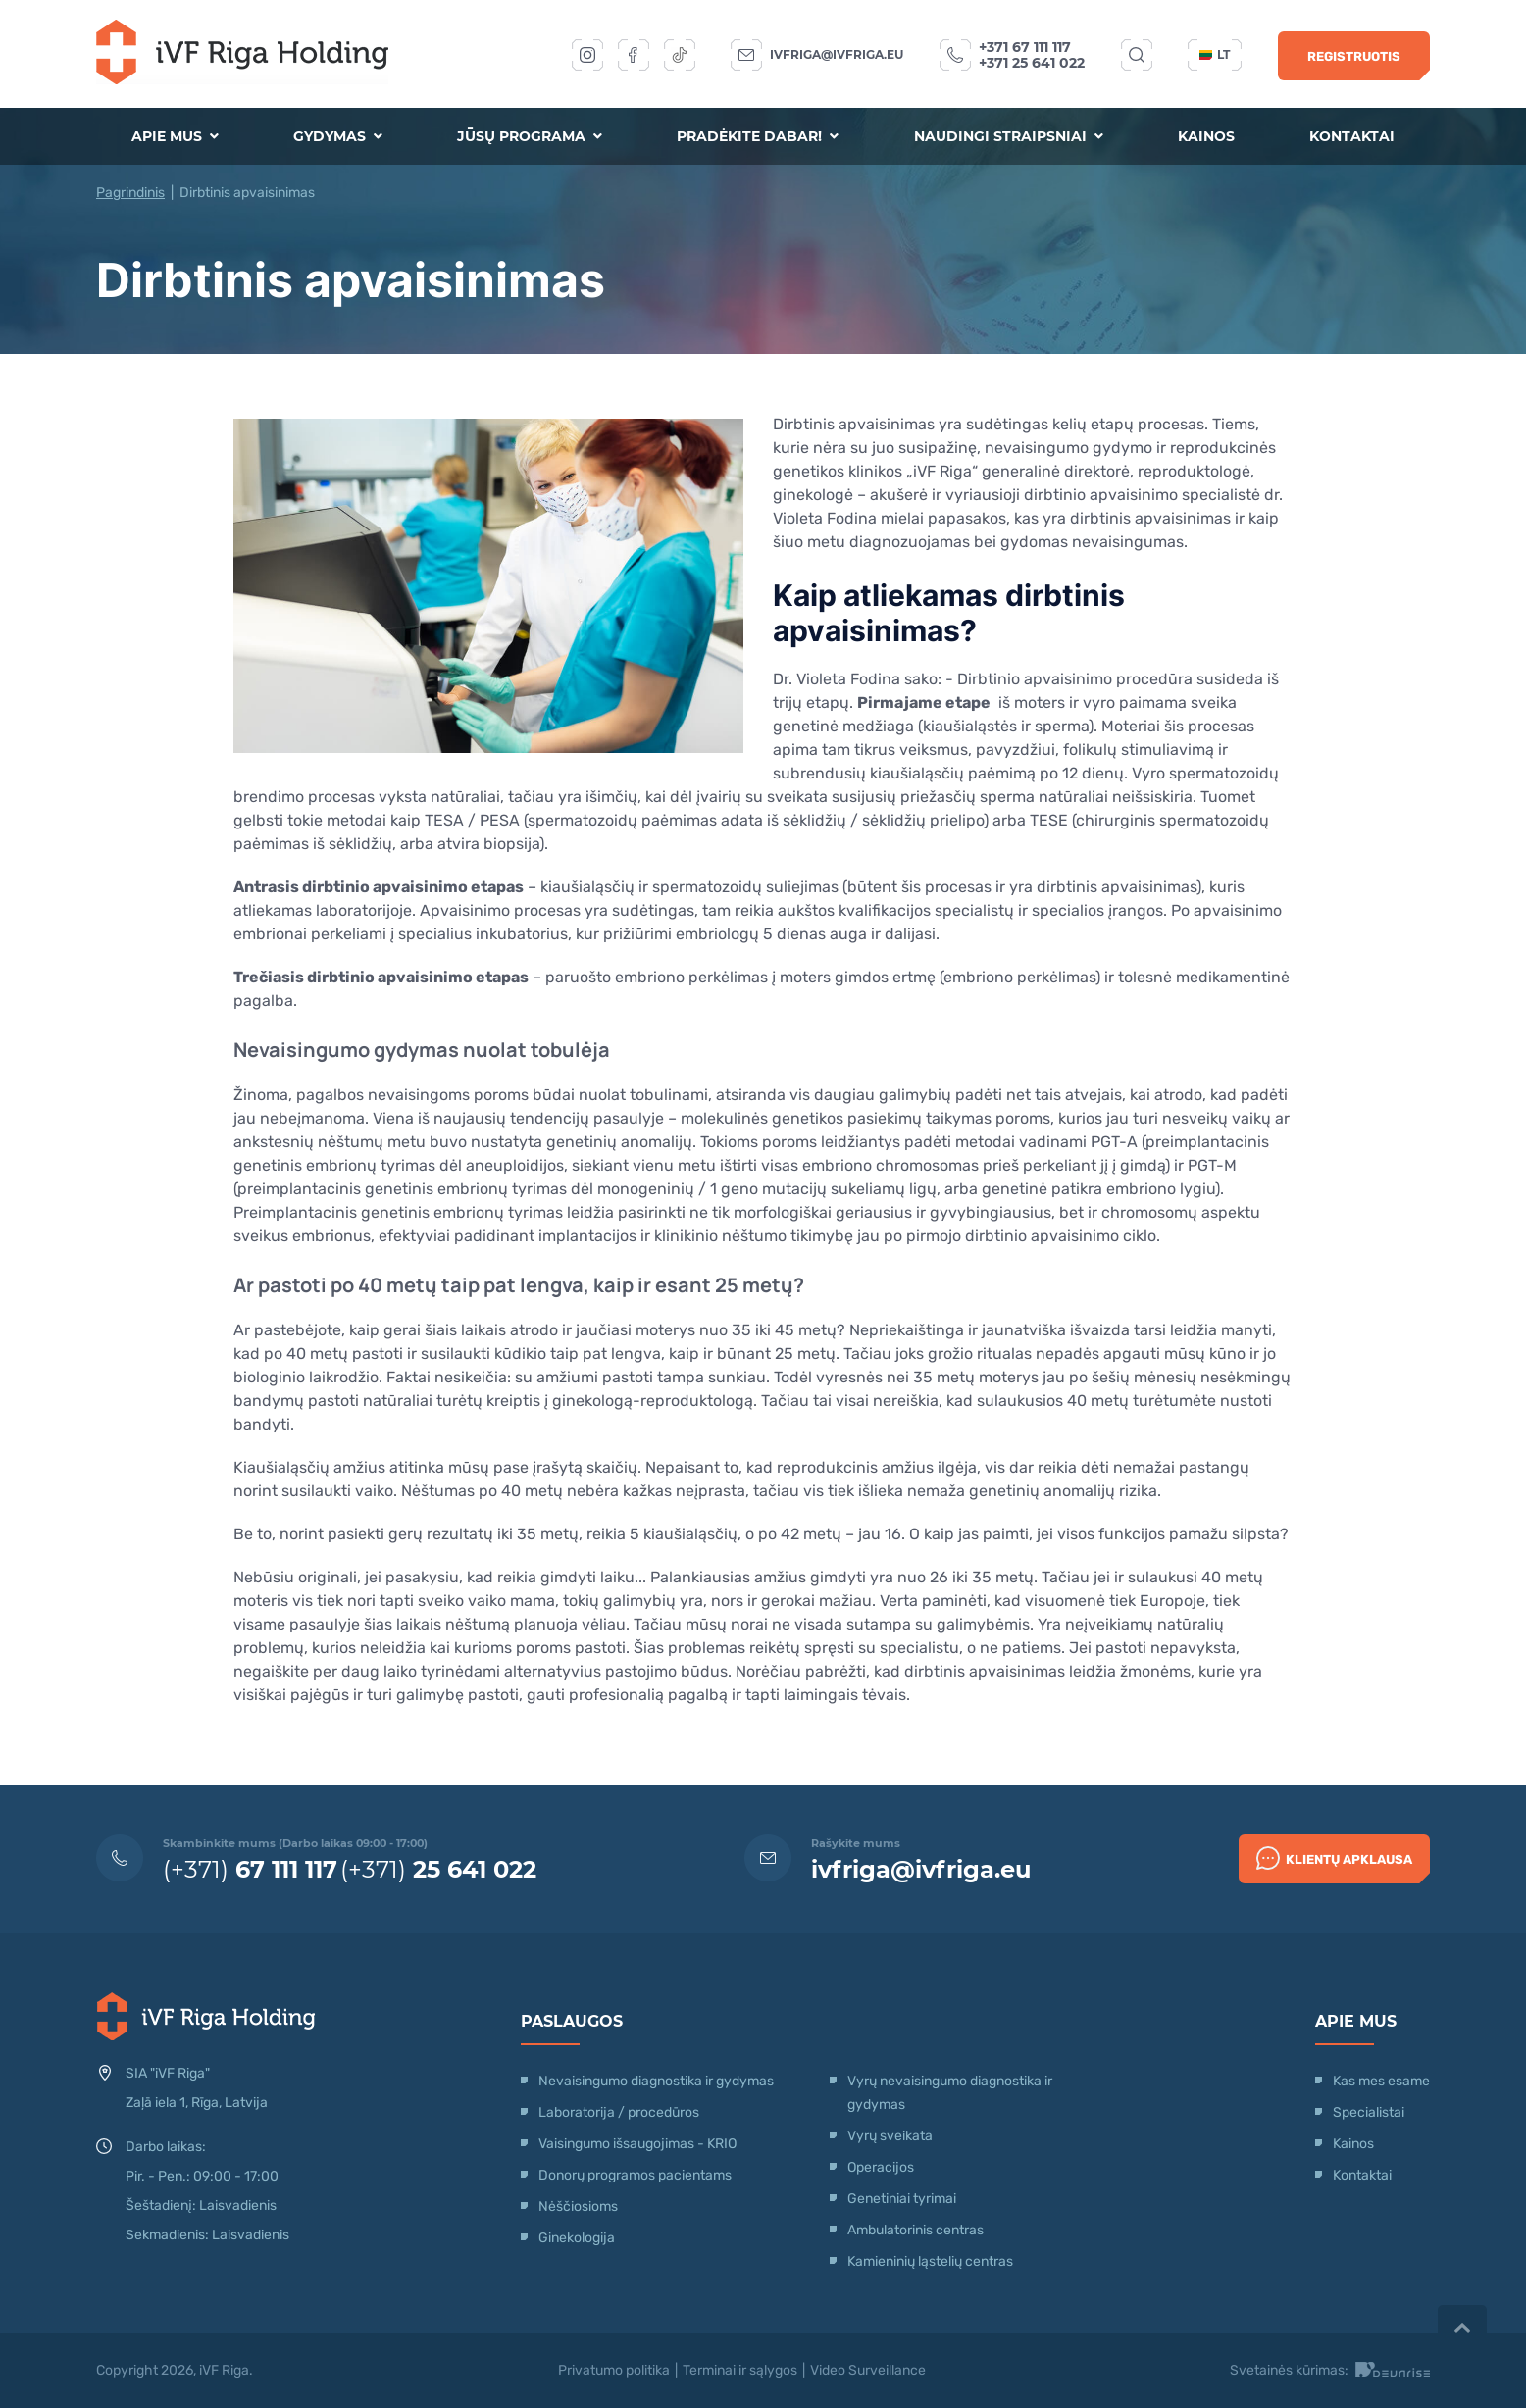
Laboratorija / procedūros (618, 2112)
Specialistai (1368, 2112)
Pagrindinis (130, 192)
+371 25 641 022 (1032, 63)
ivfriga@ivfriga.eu (836, 54)
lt (1214, 54)
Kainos (1206, 136)
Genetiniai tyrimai (901, 2198)
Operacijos (880, 2167)
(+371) (250, 1869)
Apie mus (175, 136)
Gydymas (337, 136)
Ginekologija (576, 2238)
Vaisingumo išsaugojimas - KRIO (637, 2143)
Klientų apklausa (1334, 1858)
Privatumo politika (614, 2370)
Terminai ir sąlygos (740, 2370)
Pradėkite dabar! (758, 136)
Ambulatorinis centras (915, 2230)
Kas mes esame (1381, 2081)
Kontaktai (1352, 136)
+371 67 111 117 (1025, 47)
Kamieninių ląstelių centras (930, 2261)
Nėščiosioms (578, 2206)
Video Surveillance (868, 2370)
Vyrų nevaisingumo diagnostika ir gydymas (949, 2093)
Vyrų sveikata (890, 2136)
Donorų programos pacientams (635, 2175)
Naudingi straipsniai (1008, 136)
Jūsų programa (529, 136)
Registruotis (1353, 56)
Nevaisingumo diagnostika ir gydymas (656, 2081)
